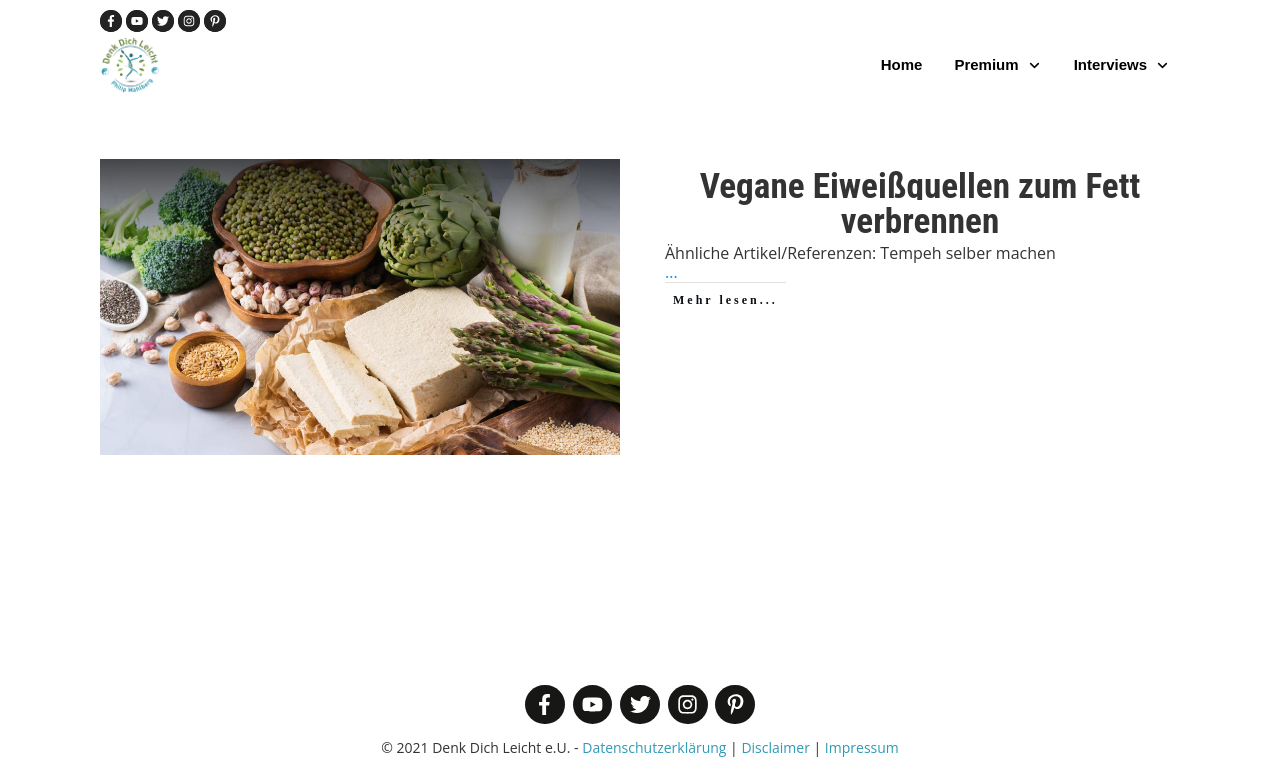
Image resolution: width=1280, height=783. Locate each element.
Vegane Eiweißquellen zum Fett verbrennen (920, 203)
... (671, 272)
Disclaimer (775, 747)
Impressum (862, 747)
